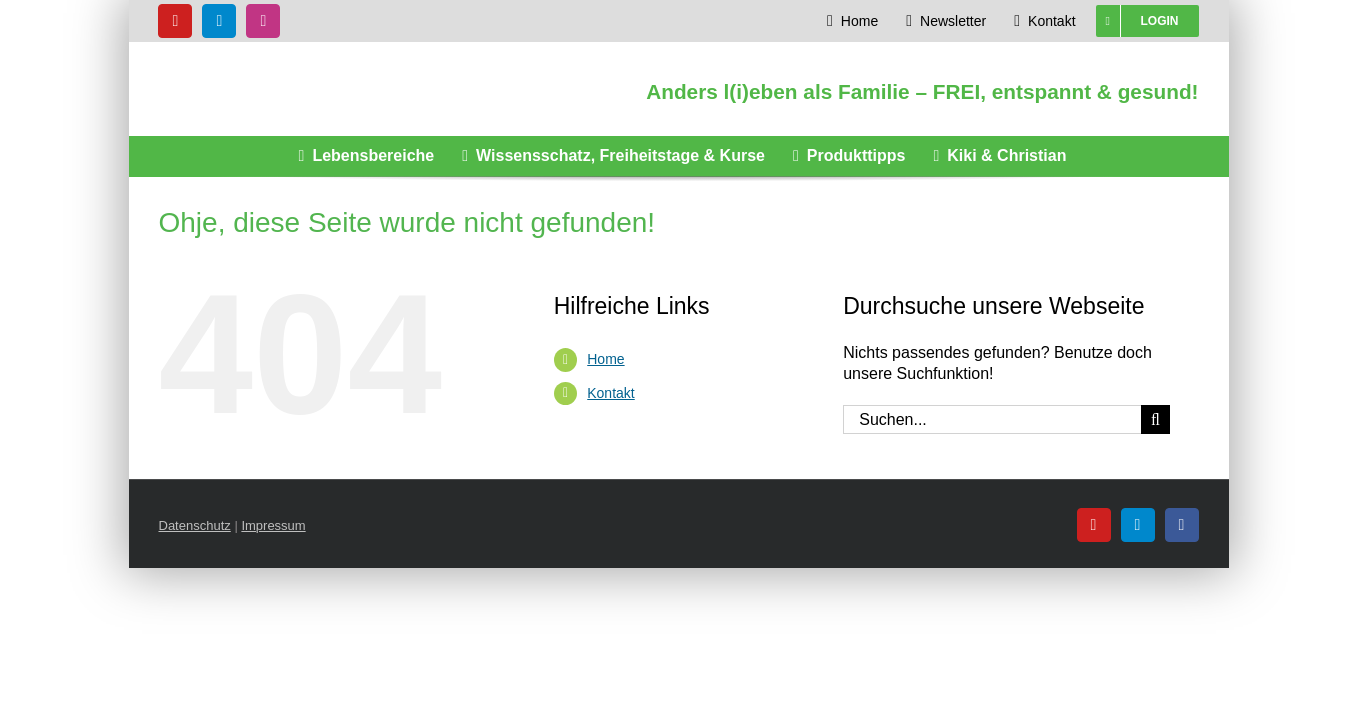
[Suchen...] (992, 419)
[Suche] (1155, 419)
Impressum (273, 525)
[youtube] (175, 21)
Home (605, 359)
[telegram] (219, 21)
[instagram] (263, 21)
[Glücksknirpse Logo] (317, 59)
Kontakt (610, 393)
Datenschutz (195, 525)
